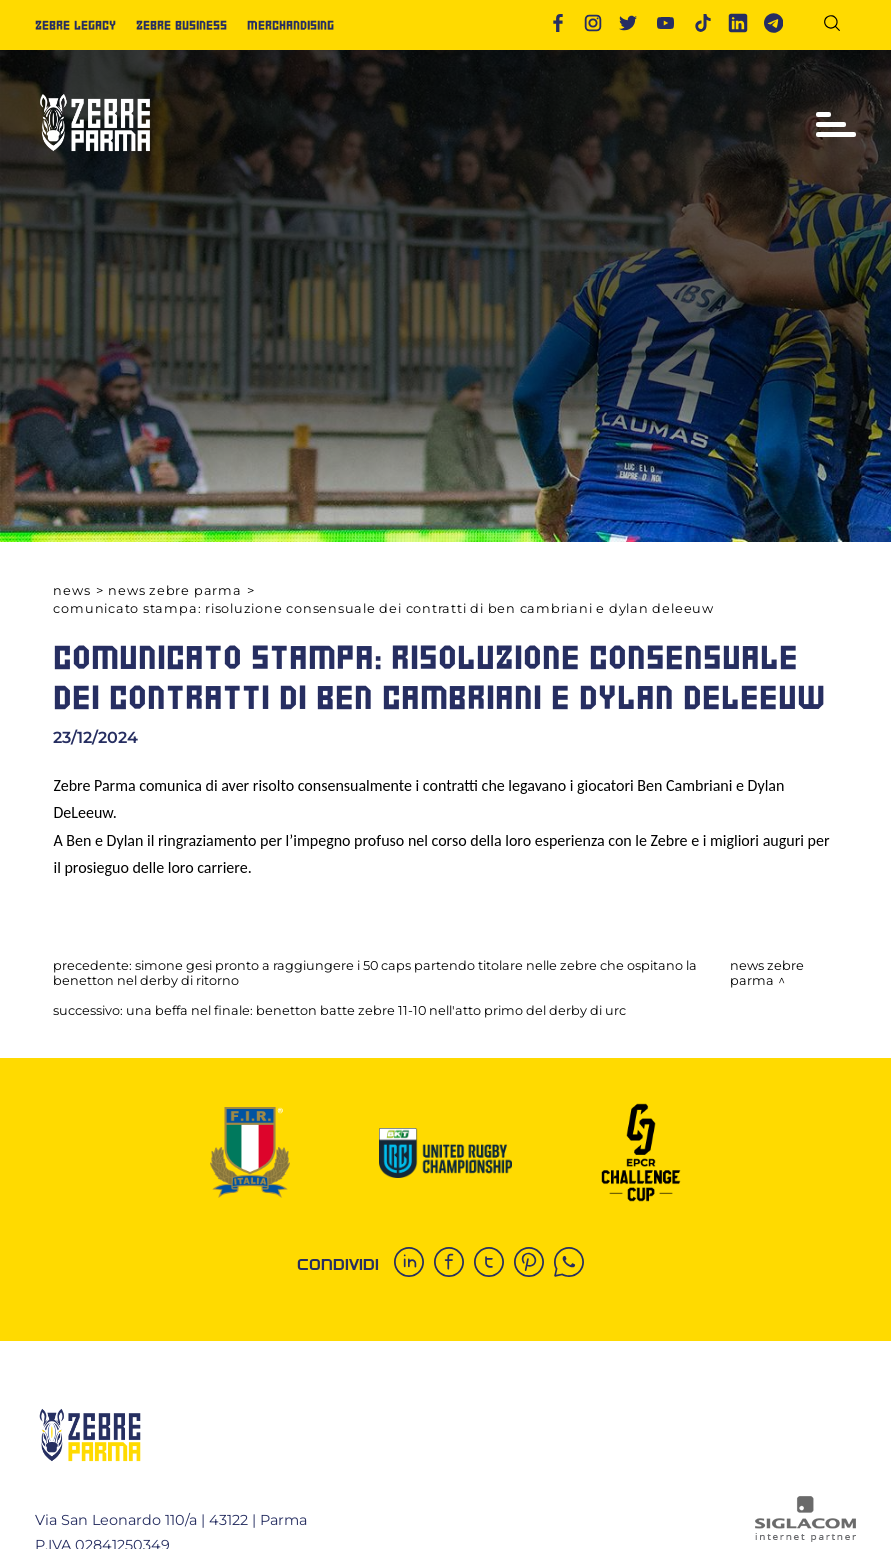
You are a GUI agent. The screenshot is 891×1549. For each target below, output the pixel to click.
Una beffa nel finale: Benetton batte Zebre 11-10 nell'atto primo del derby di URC (376, 1010)
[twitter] (494, 1264)
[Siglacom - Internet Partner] (805, 1536)
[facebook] (454, 1264)
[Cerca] (839, 26)
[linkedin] (414, 1264)
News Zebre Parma (174, 590)
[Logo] (95, 159)
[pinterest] (534, 1264)
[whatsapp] (574, 1264)
